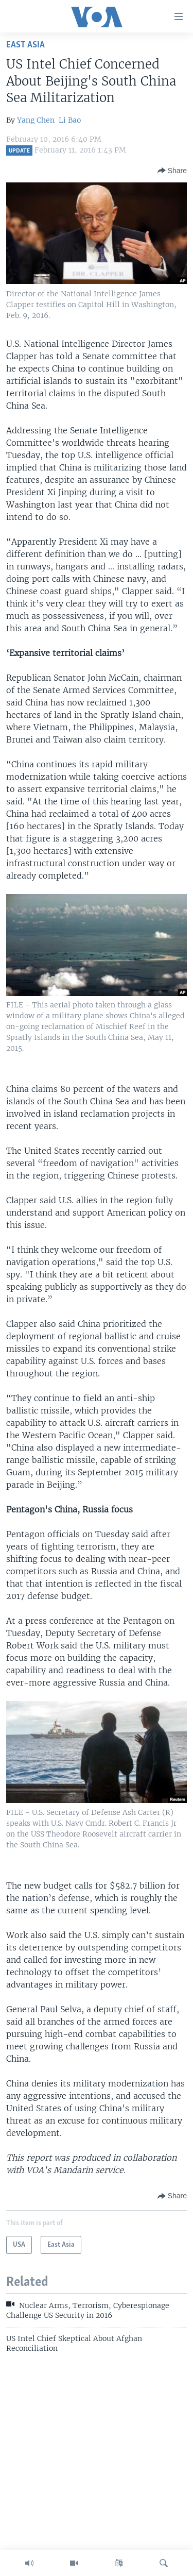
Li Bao (70, 120)
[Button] (172, 170)
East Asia (25, 45)
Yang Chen (36, 120)
